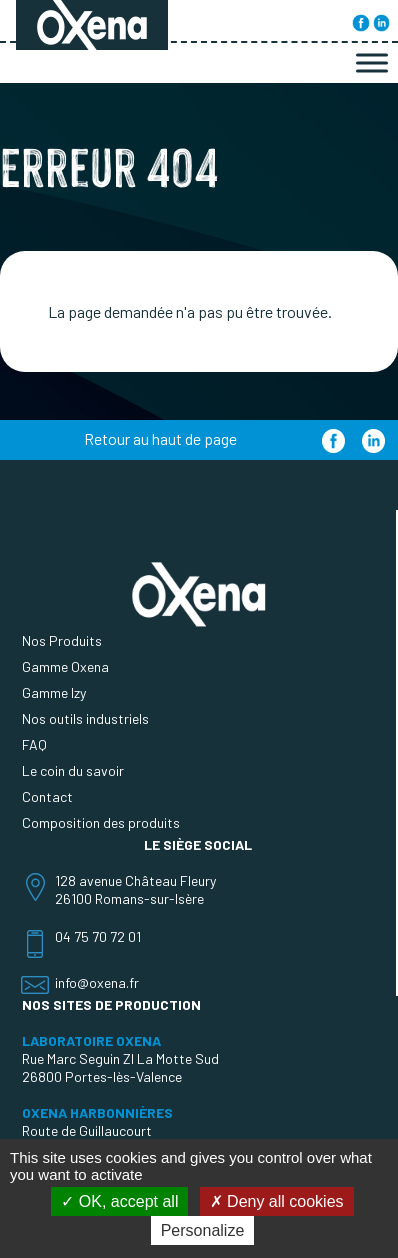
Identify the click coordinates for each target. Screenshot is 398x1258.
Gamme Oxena (65, 666)
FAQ (34, 744)
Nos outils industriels (85, 718)
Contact (47, 796)
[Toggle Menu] (372, 62)
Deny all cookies (277, 1201)
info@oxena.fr (97, 982)
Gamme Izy (54, 692)
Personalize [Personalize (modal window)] (203, 1230)
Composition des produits (101, 822)
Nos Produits (62, 640)
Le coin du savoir (73, 770)
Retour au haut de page (160, 438)
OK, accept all (119, 1201)
